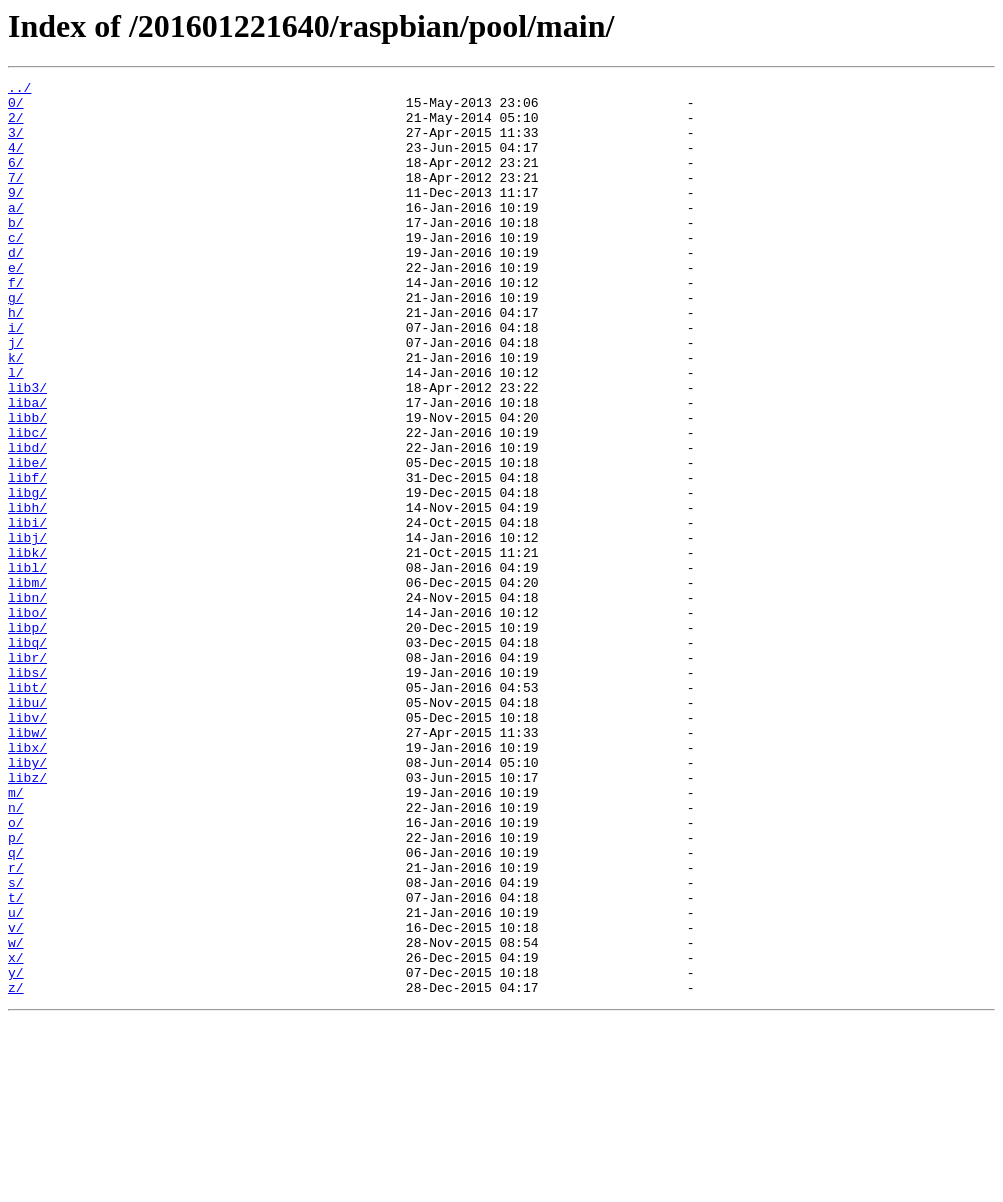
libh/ (27, 594)
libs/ (27, 792)
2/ (16, 126)
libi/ (27, 612)
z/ (16, 1170)
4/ (16, 162)
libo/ (27, 720)
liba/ (27, 468)
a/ (16, 234)
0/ (16, 108)
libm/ (27, 684)
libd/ (27, 522)
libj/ (27, 630)
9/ (16, 216)
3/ (16, 144)
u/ (16, 1080)
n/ (16, 954)
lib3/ (27, 450)
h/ (16, 360)
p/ (16, 990)
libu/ (27, 828)
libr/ (27, 774)
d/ (16, 288)
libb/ (27, 486)
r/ (16, 1026)
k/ (16, 414)
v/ (16, 1098)
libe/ (27, 540)
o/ (16, 972)
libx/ (27, 882)
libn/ (27, 702)
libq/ (27, 756)
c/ (16, 270)
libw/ (27, 864)
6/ (16, 180)
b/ (16, 252)
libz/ (27, 918)
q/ (16, 1008)
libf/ (27, 558)
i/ (16, 378)
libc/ (27, 504)
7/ (16, 198)
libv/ (27, 846)
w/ (16, 1116)
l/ (16, 432)
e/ (16, 306)
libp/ (27, 738)
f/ (16, 324)
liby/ (27, 900)
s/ (16, 1044)
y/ (16, 1152)
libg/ (27, 576)
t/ (16, 1062)
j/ (16, 396)
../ (19, 90)
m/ (16, 936)
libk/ (27, 648)
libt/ (27, 810)
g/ (16, 342)
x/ (16, 1134)
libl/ (27, 666)
